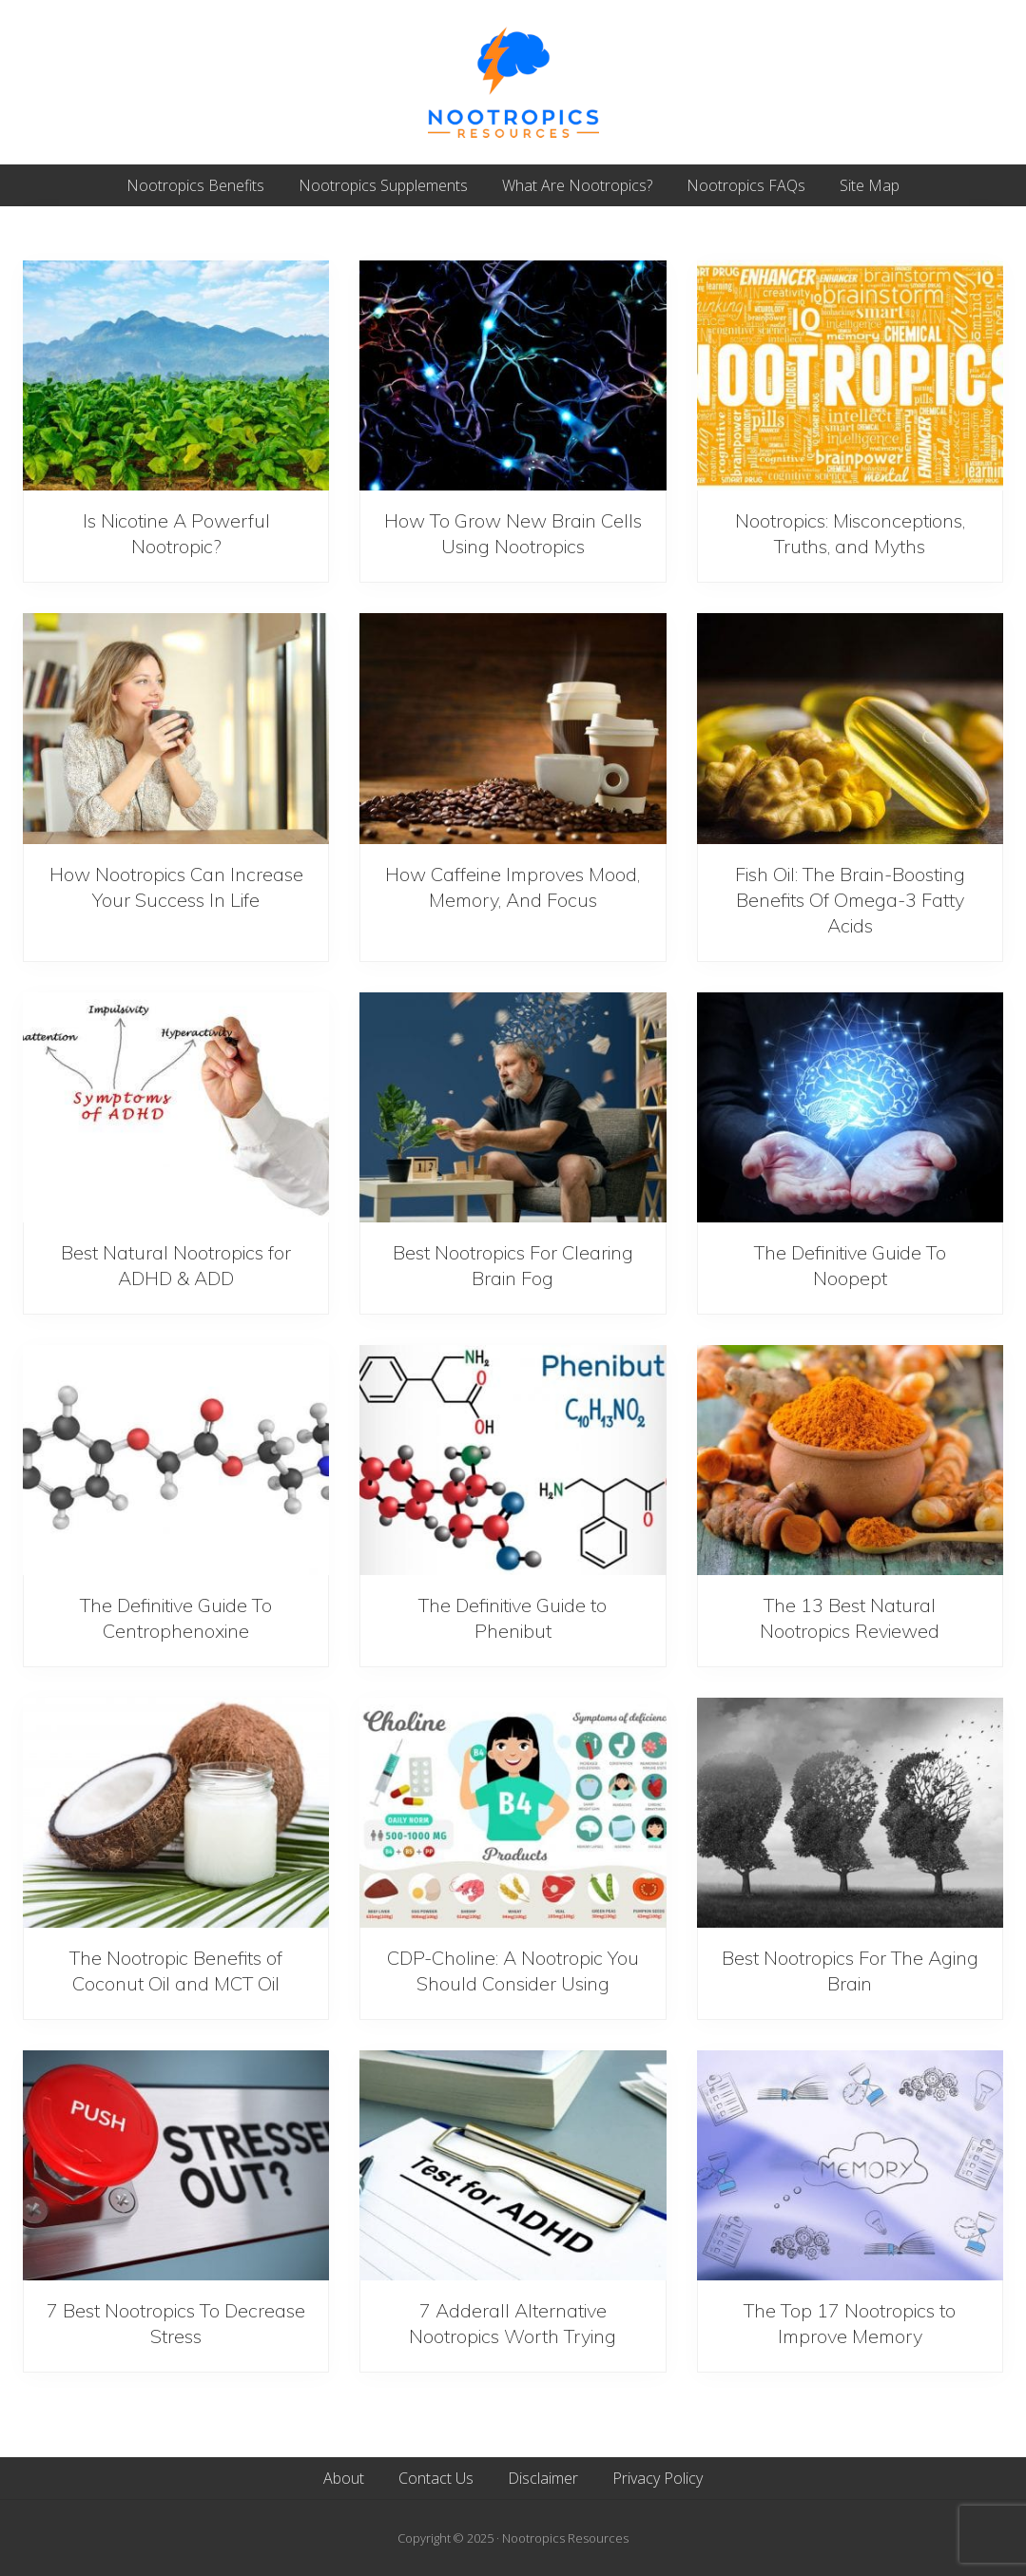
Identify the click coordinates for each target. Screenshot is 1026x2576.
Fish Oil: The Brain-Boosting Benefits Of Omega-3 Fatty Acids (850, 899)
